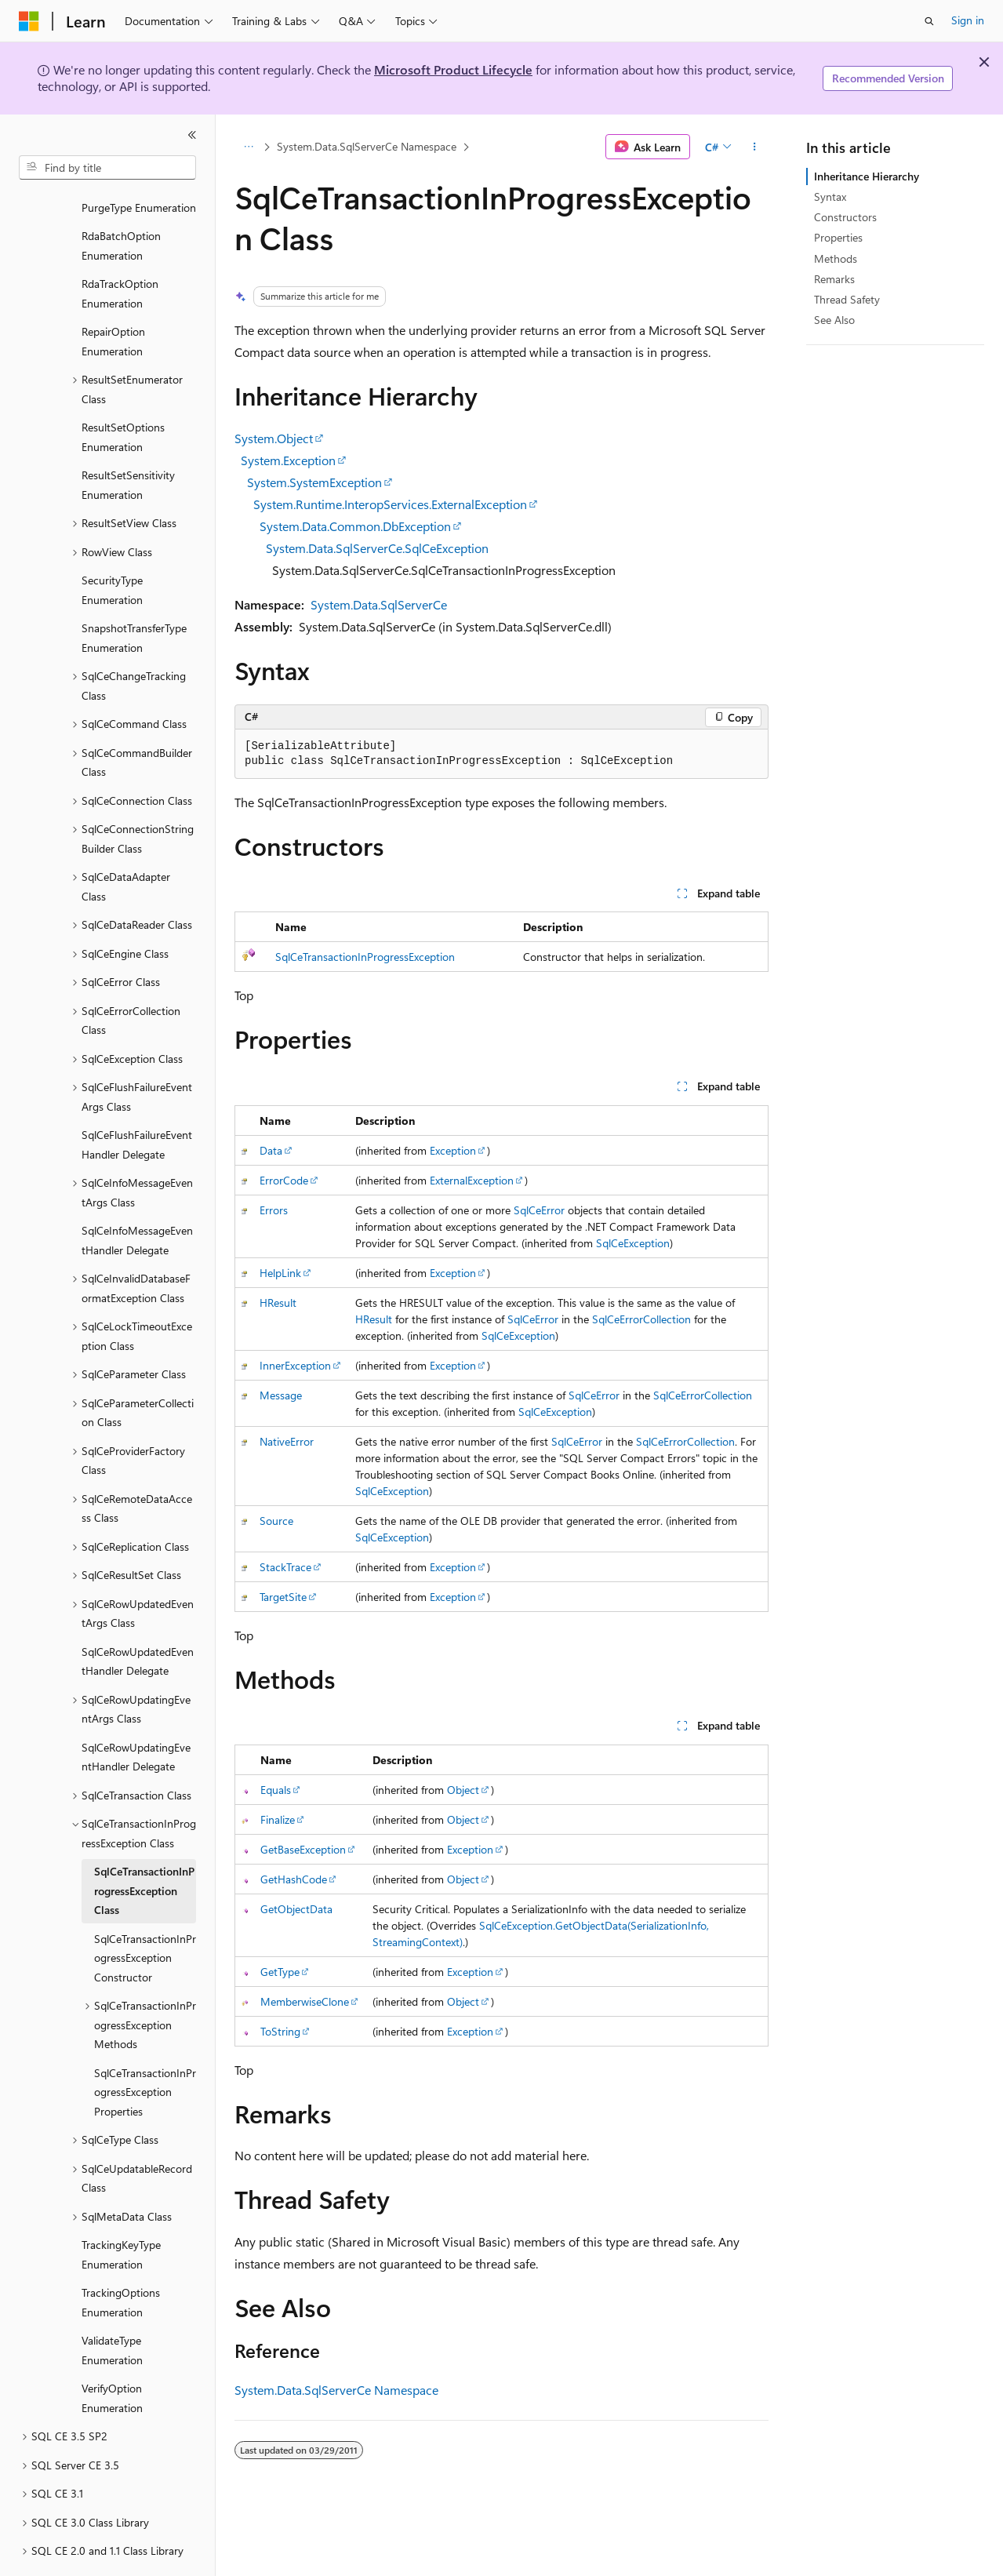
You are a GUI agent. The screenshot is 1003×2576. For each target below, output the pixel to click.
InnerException (295, 1365)
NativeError (287, 1441)
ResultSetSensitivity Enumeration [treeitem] (128, 441)
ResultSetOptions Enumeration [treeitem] (123, 394)
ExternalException (472, 1180)
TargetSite (283, 1596)
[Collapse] (192, 135)
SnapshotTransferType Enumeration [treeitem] (134, 594)
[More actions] (755, 146)
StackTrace (285, 1566)
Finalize (277, 1819)
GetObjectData (296, 1908)
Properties (838, 237)
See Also (834, 319)
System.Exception (288, 460)
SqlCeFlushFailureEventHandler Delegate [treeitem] (137, 1101)
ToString (280, 2031)
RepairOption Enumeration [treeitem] (113, 298)
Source (276, 1520)
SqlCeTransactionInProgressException (365, 956)
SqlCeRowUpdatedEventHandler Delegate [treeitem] (138, 1618)
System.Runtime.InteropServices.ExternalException (390, 504)
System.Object (273, 438)
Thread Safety (847, 299)
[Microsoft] (29, 21)
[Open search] (929, 21)
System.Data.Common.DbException (355, 526)
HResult (278, 1302)
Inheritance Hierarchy (866, 176)
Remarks (834, 278)
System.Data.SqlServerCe (379, 604)
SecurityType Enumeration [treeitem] (112, 546)
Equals (275, 1789)
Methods (835, 258)
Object (463, 1789)
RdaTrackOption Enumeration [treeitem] (120, 250)
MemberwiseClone (304, 2001)
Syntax (830, 196)
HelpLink (280, 1272)
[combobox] (107, 167)
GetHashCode (293, 1879)
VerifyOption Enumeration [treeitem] (112, 2355)
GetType (280, 1971)
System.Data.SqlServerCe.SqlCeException (377, 548)
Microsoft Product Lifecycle (453, 69)
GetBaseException (303, 1849)
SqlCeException (633, 1242)
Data (271, 1150)
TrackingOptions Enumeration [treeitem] (121, 2259)
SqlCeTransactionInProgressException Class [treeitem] (144, 1847)
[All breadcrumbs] (248, 146)
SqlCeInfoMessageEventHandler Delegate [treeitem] (137, 1197)
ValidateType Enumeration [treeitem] (112, 2307)
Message (281, 1395)
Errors (274, 1209)
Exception (453, 1150)
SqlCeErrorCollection (641, 1319)
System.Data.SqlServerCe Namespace (366, 146)
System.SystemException (314, 482)
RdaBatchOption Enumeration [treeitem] (121, 202)
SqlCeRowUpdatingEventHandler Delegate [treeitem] (136, 1714)
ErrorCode (284, 1180)
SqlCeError (539, 1209)
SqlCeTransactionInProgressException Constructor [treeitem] (145, 1914)
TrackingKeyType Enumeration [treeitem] (121, 2211)
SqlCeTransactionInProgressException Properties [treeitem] (145, 2049)
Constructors (845, 216)
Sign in (967, 20)
